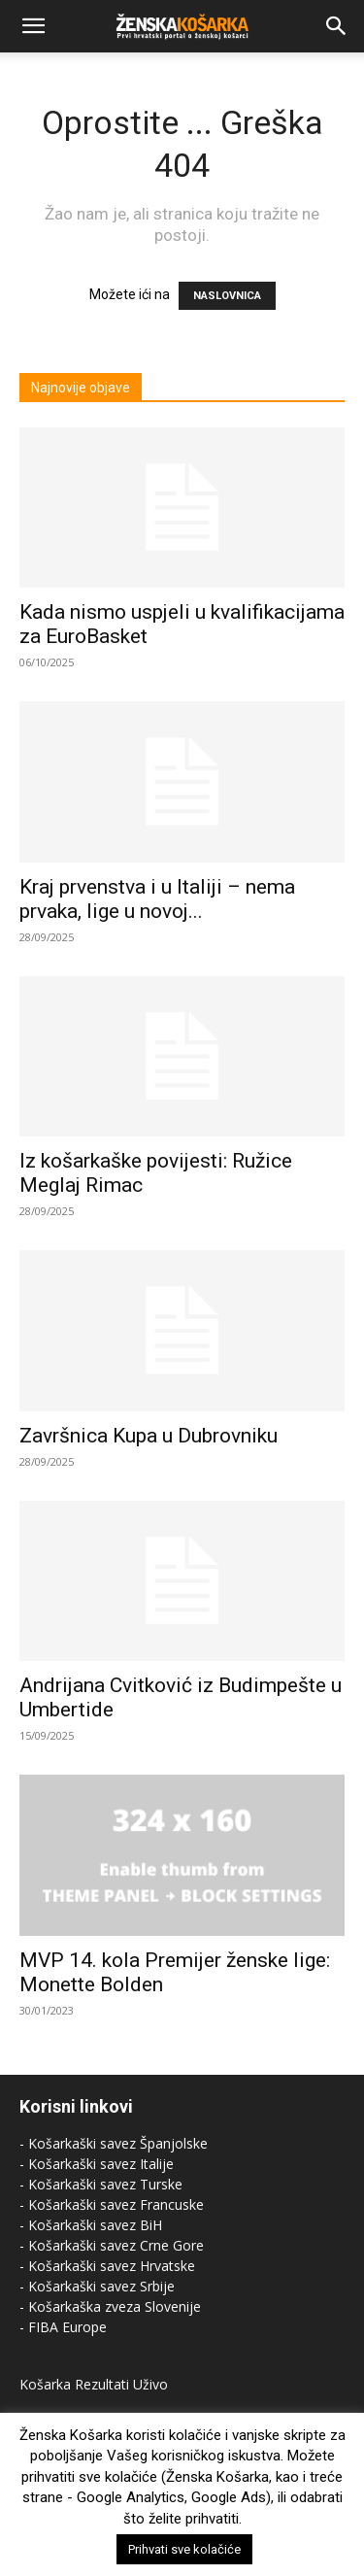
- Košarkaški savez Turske (100, 2184)
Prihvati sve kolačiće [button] (184, 2549)
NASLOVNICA (227, 295)
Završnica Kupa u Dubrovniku (148, 1435)
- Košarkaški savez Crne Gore (111, 2245)
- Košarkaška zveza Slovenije (110, 2306)
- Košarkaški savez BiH (90, 2225)
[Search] (337, 26)
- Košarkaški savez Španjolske (113, 2143)
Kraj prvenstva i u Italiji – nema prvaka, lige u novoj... (157, 899)
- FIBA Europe (63, 2327)
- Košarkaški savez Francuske (111, 2204)
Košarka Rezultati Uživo (93, 2384)
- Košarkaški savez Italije (96, 2163)
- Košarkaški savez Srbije (97, 2286)
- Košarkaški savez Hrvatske (107, 2265)
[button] (33, 26)
